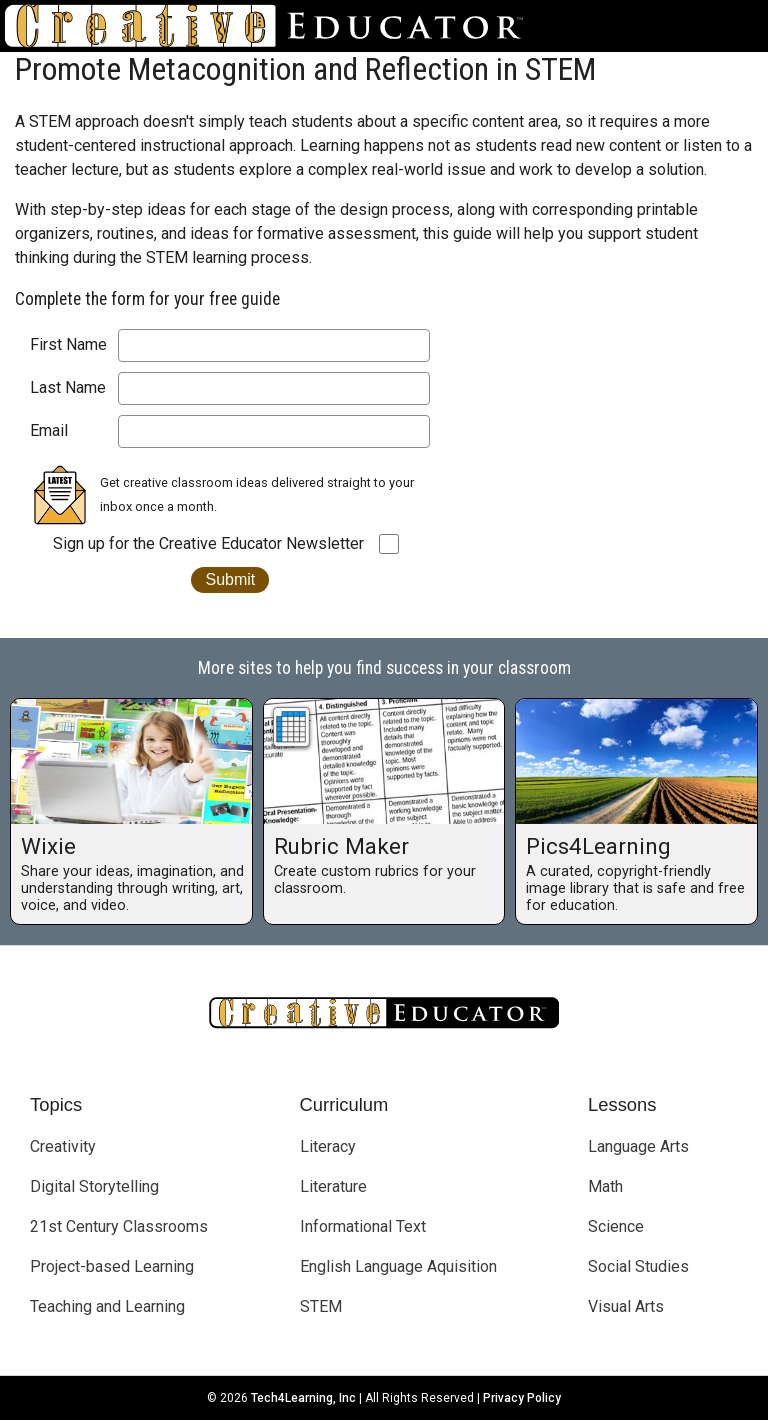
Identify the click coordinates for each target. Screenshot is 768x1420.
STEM (321, 1306)
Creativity (63, 1146)
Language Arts (638, 1146)
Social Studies (638, 1266)
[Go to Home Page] (272, 26)
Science (616, 1226)
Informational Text (363, 1226)
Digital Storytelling (94, 1186)
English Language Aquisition (398, 1266)
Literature (333, 1186)
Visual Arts (626, 1306)
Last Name (68, 387)
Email (49, 430)
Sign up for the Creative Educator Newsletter (208, 543)
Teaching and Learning (107, 1306)
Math (605, 1186)
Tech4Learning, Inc (303, 1398)
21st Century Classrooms (119, 1226)
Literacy (328, 1146)
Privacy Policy (522, 1398)
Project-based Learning (112, 1266)
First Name (68, 344)
